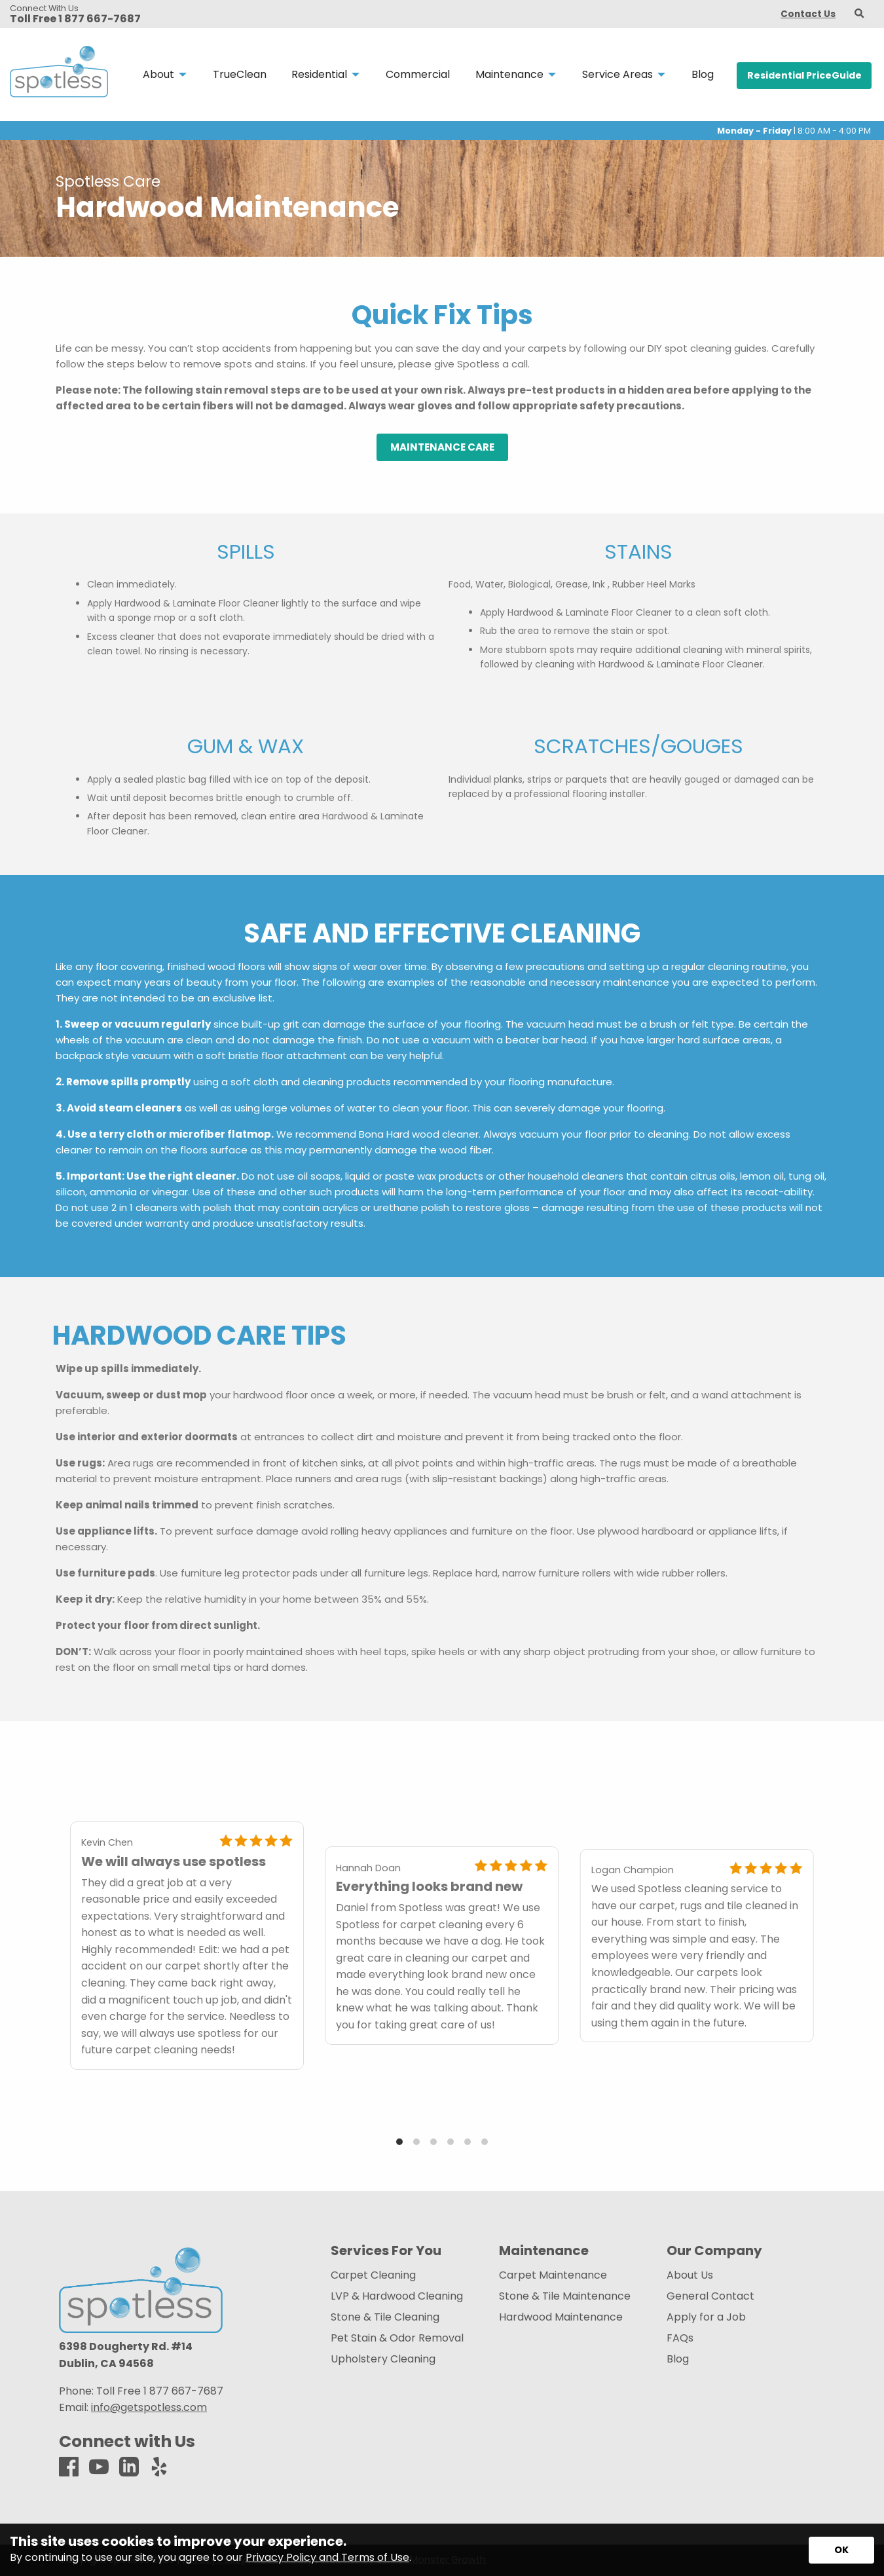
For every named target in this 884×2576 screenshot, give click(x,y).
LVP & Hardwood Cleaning (397, 2296)
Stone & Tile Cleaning (385, 2317)
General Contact (710, 2296)
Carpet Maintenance (553, 2275)
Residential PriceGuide (804, 75)
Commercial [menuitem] (418, 74)
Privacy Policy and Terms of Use (327, 2557)
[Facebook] (69, 2467)
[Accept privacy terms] (841, 2550)
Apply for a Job (706, 2317)
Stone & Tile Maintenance (565, 2296)
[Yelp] (159, 2467)
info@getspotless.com (149, 2407)
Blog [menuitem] (702, 74)
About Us (690, 2275)
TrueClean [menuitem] (240, 74)
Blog (678, 2359)
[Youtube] (99, 2467)
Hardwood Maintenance (561, 2317)
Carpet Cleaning (373, 2275)
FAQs (680, 2338)
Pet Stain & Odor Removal (397, 2338)
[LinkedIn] (129, 2467)
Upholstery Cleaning (383, 2359)
